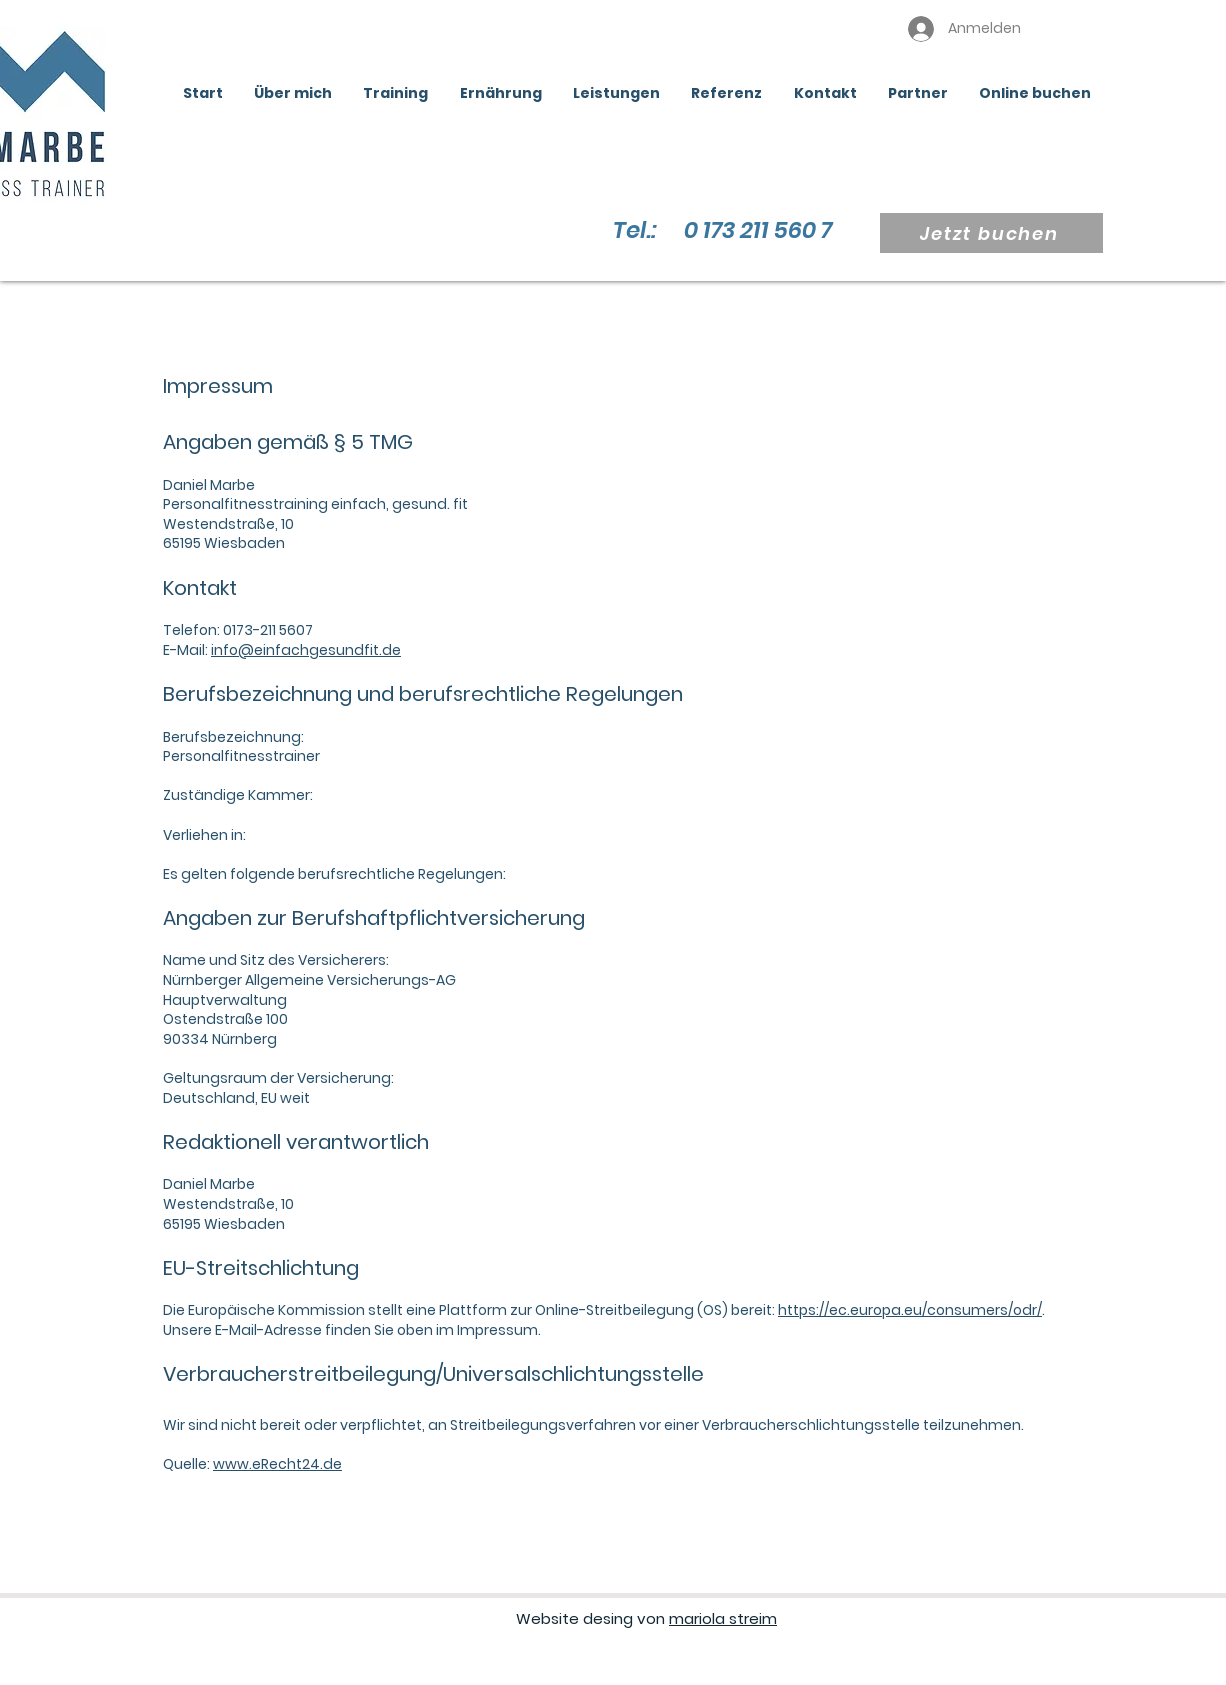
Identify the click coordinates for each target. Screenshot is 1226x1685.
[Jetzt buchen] (991, 233)
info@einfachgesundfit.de (306, 650)
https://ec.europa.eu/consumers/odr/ (910, 1310)
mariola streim (723, 1618)
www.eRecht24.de (277, 1464)
